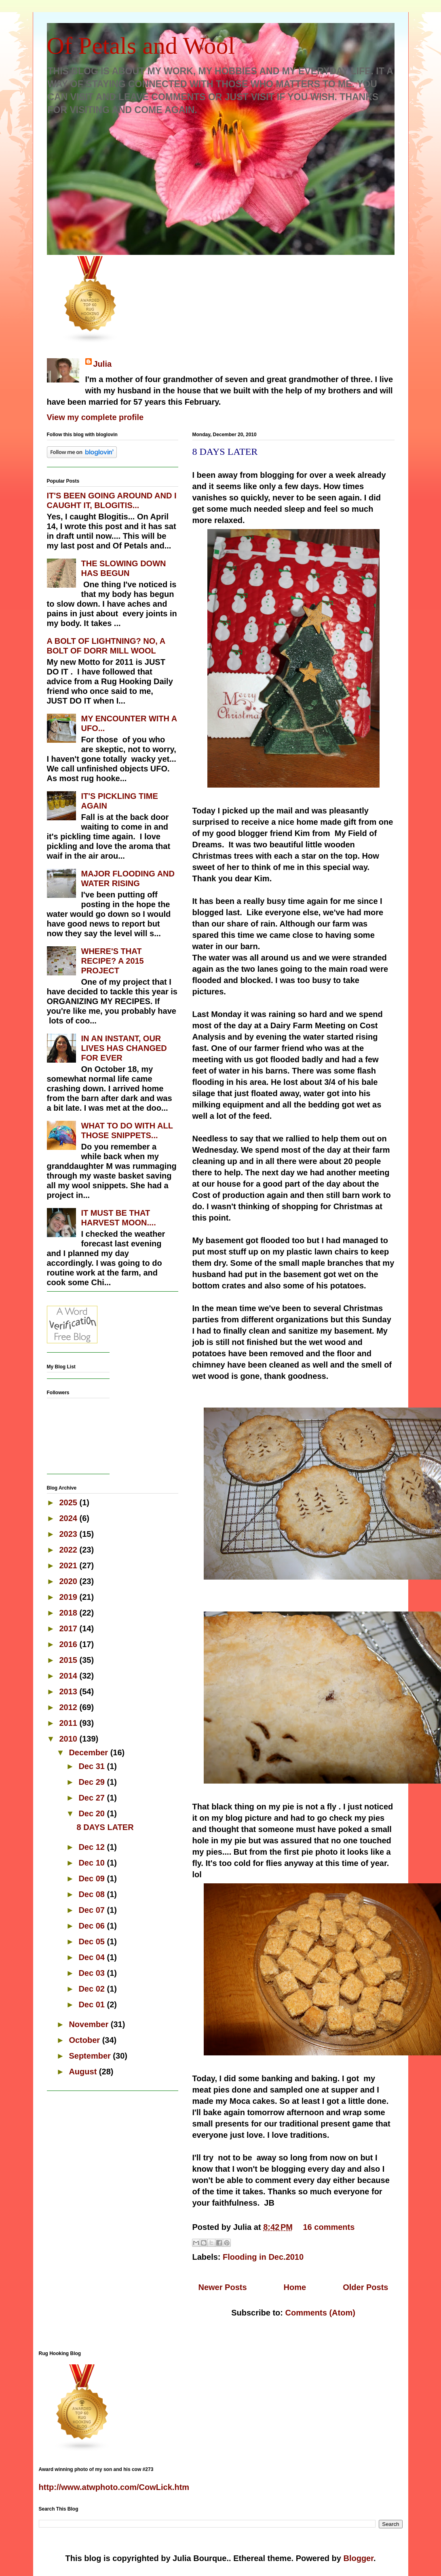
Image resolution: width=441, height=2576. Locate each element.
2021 (69, 1565)
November (89, 2024)
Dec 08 (92, 1894)
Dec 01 (92, 2004)
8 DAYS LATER (225, 451)
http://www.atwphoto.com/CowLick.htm (114, 2487)
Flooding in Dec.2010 (263, 2256)
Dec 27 (92, 1797)
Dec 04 (92, 1957)
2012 (69, 1707)
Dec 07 (92, 1910)
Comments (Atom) (320, 2312)
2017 (69, 1628)
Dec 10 (92, 1862)
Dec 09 (92, 1878)
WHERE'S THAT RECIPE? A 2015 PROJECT (112, 961)
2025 (69, 1502)
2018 (69, 1612)
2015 (69, 1660)
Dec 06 (92, 1925)
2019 (69, 1597)
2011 (69, 1723)
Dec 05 (92, 1941)
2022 (69, 1549)
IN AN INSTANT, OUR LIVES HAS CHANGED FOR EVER (124, 1048)
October (85, 2040)
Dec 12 (92, 1847)
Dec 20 (92, 1813)
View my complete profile (95, 417)
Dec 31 (92, 1766)
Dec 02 (92, 1988)
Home (295, 2287)
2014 (69, 1675)
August (84, 2071)
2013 (69, 1691)
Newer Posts (222, 2287)
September (91, 2055)
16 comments (329, 2227)
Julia (102, 363)
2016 (69, 1644)
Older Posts (365, 2287)
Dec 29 (92, 1782)
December (89, 1752)
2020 (69, 1581)
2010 (69, 1738)
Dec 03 (92, 1973)
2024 (69, 1518)
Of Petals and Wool (141, 45)
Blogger (358, 2558)
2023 (69, 1534)
